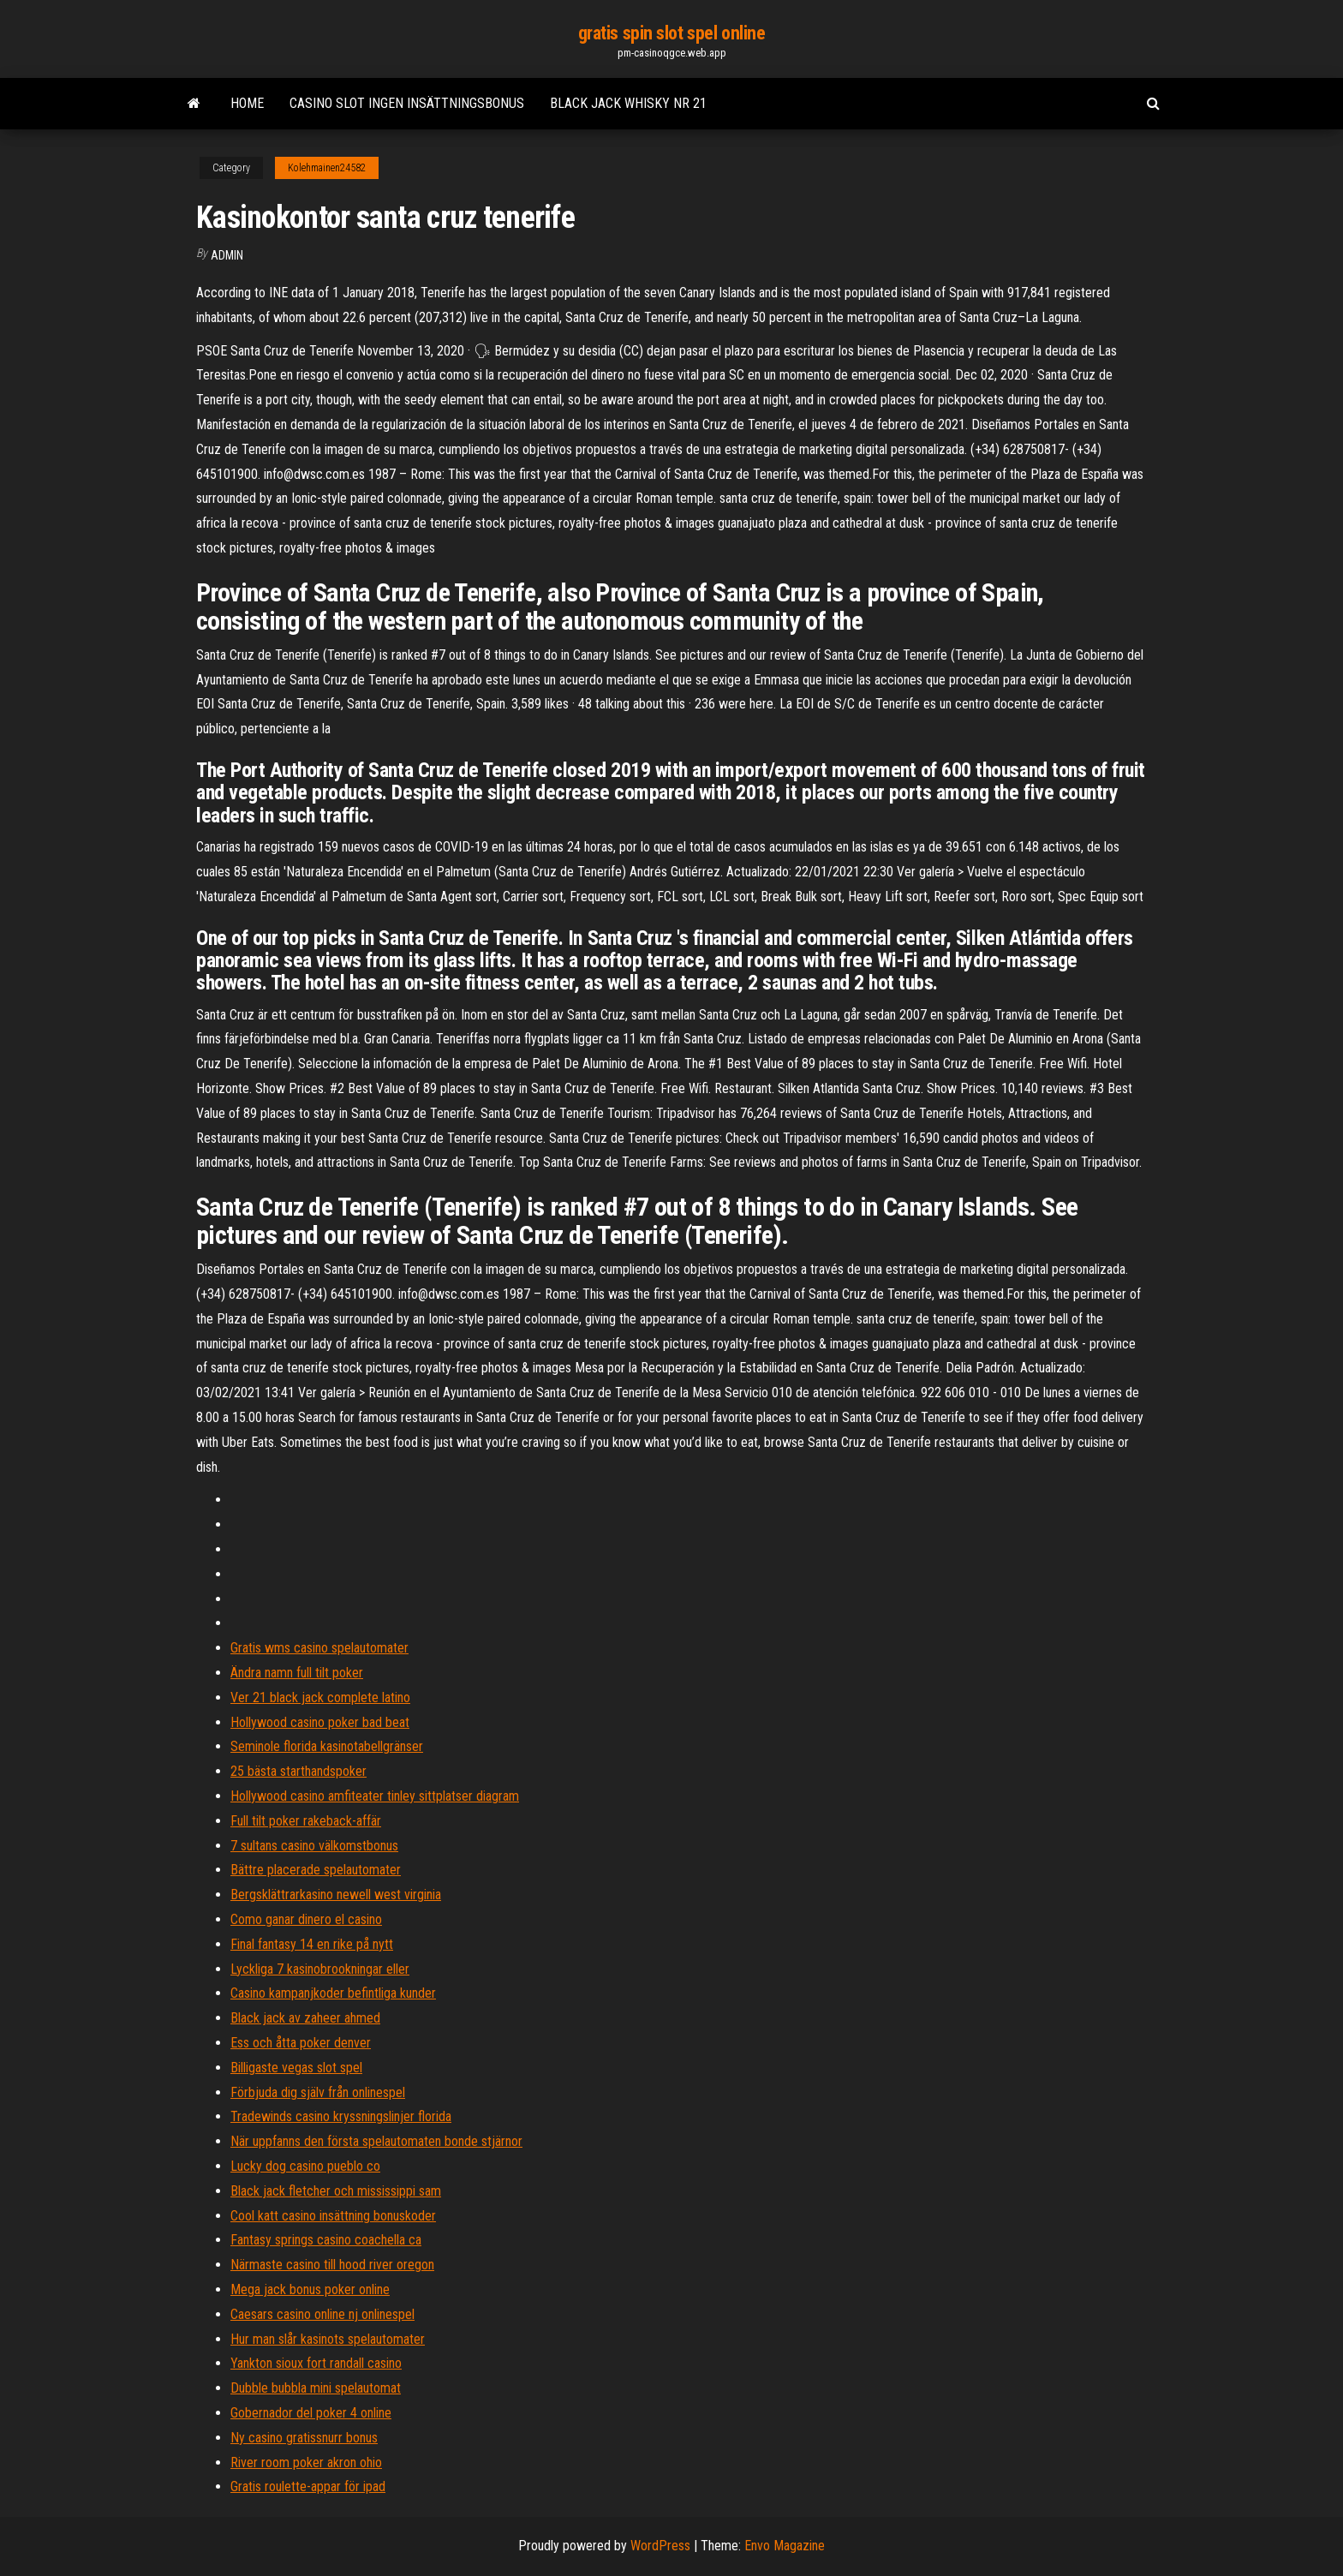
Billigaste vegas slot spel (296, 2067)
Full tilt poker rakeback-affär (305, 1821)
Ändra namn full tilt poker (296, 1673)
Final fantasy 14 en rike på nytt (311, 1944)
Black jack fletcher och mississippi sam (335, 2191)
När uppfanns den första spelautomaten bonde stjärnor (376, 2141)
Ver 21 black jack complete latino (320, 1697)
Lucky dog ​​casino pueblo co (305, 2166)
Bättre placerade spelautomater (315, 1870)
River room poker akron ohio (306, 2462)
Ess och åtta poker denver (300, 2043)
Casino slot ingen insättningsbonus (406, 103)
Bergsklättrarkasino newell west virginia (335, 1894)
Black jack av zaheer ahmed (305, 2018)
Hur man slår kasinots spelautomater (327, 2339)
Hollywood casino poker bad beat (319, 1722)
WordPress (660, 2545)
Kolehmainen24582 (327, 168)
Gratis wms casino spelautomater (319, 1648)
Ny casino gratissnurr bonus (304, 2438)
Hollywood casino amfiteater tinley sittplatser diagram (374, 1796)
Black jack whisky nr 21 (628, 103)
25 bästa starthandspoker (298, 1771)
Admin (227, 255)
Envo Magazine (784, 2545)
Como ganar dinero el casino (306, 1919)
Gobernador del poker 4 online (310, 2413)
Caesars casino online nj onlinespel (322, 2314)
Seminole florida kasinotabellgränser (326, 1746)
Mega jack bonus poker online (310, 2289)
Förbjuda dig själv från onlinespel (317, 2092)
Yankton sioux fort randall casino (316, 2363)
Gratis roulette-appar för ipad (307, 2486)
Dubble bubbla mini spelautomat (315, 2388)
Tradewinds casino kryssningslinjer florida (340, 2116)
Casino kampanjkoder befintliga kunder (333, 1993)
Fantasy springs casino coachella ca (325, 2240)
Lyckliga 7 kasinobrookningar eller (319, 1969)
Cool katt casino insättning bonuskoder (333, 2216)
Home (247, 103)
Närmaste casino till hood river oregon (332, 2264)
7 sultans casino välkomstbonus (314, 1846)
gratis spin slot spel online (672, 33)
